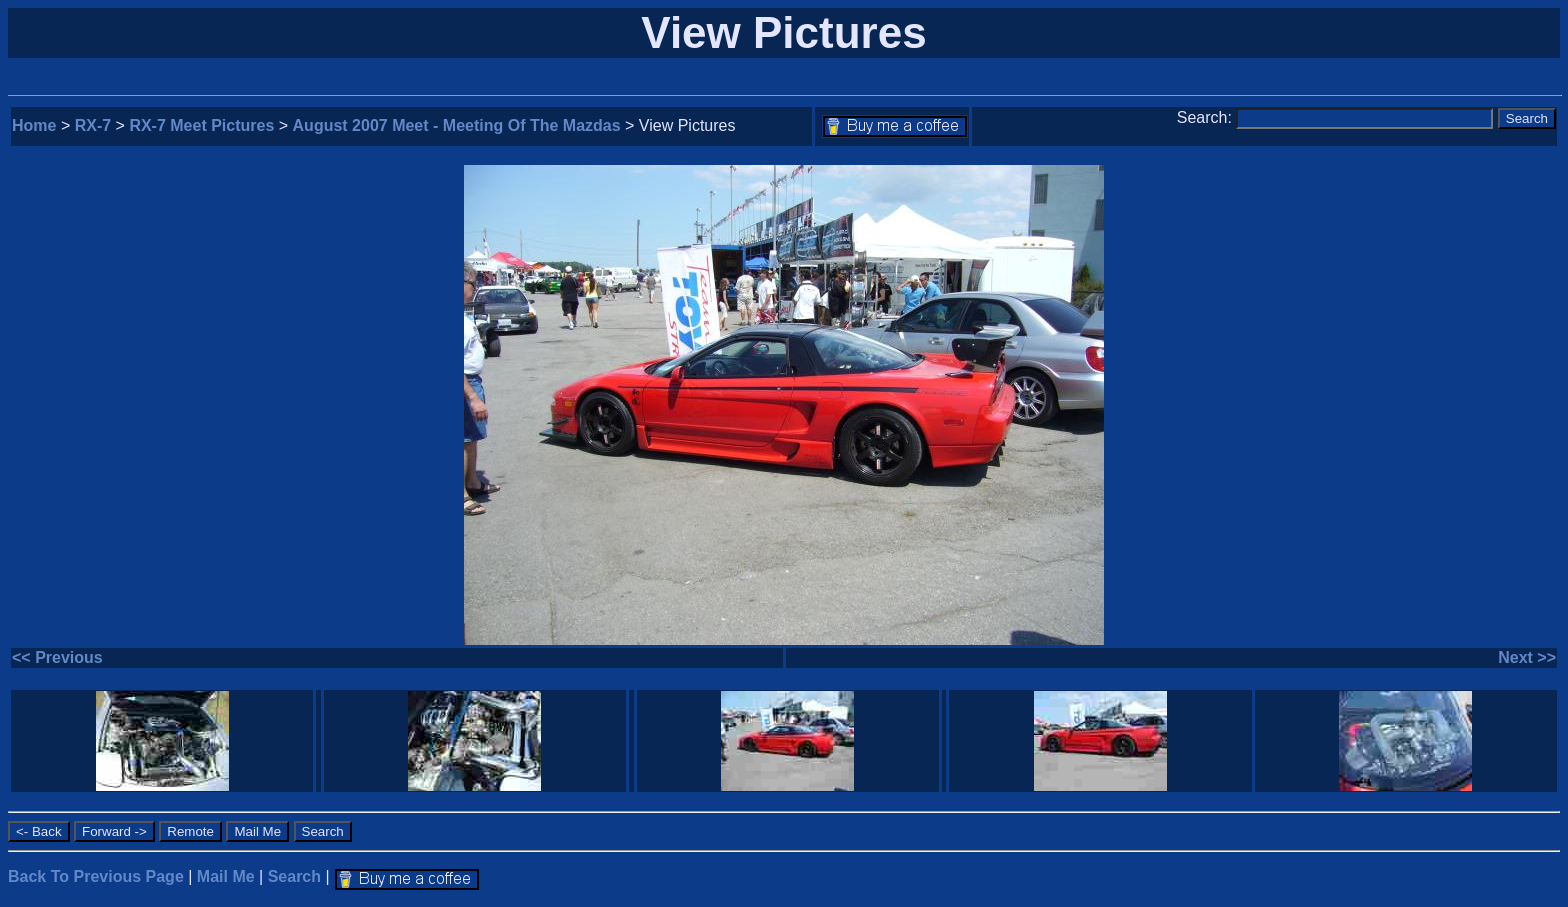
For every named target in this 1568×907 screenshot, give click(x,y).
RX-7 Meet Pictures (201, 125)
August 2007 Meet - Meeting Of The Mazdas (457, 125)
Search (294, 876)
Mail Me (226, 876)
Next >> (1527, 657)
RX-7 (93, 125)
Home (34, 125)
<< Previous (57, 657)
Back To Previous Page (96, 876)
